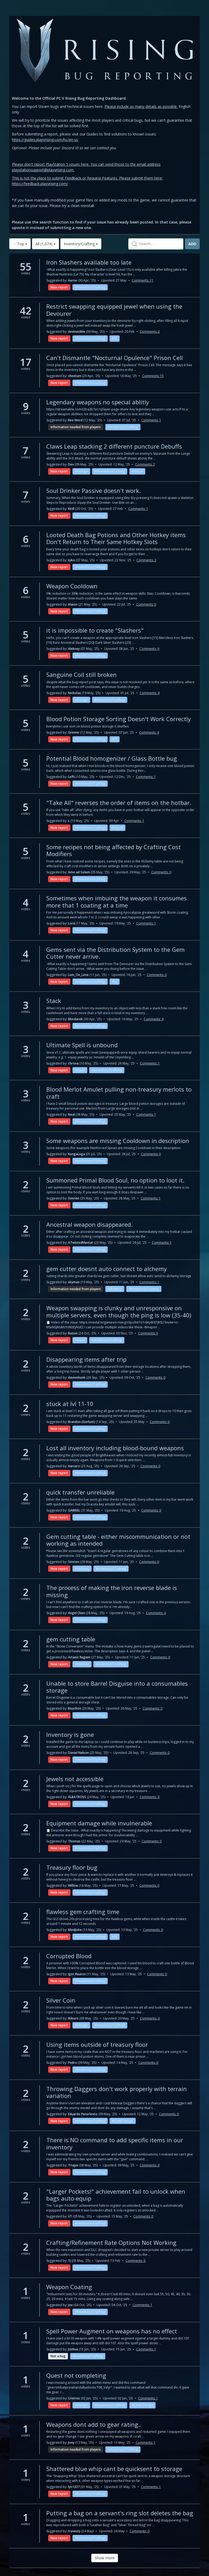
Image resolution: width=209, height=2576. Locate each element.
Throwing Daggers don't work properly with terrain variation (116, 2092)
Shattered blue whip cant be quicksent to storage (114, 2469)
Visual (138, 471)
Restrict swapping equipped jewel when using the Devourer (114, 309)
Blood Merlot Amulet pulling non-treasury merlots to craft (119, 1092)
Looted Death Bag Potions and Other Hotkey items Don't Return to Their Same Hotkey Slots (116, 538)
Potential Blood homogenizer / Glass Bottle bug (111, 758)
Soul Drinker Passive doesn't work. (93, 490)
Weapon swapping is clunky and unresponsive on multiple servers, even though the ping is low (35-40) (118, 1311)
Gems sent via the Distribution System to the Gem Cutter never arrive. (115, 952)
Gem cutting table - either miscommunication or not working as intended (118, 1539)
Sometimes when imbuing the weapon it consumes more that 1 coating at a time (116, 901)
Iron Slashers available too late (88, 262)
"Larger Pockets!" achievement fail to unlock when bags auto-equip (115, 2194)
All (45, 243)
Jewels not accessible (74, 1779)
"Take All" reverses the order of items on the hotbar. (118, 803)
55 (25, 267)
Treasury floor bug (71, 1867)
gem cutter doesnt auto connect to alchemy (106, 1269)
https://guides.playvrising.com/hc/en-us (45, 139)
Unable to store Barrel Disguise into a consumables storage (117, 1686)
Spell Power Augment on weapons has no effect (111, 2331)
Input (81, 1070)
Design (82, 471)
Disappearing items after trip (86, 1359)
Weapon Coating (69, 2287)
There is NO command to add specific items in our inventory (114, 2143)
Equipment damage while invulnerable (99, 1823)
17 (25, 363)
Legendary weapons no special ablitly (97, 402)
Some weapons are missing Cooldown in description (117, 1141)
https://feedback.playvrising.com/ (40, 183)
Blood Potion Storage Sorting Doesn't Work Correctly (118, 719)
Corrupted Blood (69, 1956)
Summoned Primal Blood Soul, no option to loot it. (115, 1180)
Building (116, 1289)
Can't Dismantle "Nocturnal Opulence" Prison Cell (114, 358)
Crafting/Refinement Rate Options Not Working (111, 2242)
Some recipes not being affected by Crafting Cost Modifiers (113, 850)
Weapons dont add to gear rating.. (93, 2424)
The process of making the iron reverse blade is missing (111, 1591)
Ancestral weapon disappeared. (89, 1224)
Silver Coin (60, 2000)
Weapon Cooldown (72, 586)
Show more (105, 2557)
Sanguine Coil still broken (81, 674)
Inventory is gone (70, 1734)
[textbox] (155, 243)
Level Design (123, 2121)
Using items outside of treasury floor (97, 2044)
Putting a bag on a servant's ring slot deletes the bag (119, 2513)
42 (25, 311)
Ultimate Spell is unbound (82, 1045)
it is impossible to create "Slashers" (95, 630)
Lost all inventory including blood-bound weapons (115, 1448)
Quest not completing (76, 2375)
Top (20, 243)
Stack (53, 1001)
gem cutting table (70, 1639)
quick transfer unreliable (80, 1492)
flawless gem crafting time (82, 1912)
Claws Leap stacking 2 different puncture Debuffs (114, 446)
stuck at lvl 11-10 (69, 1404)
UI (115, 338)
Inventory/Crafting (81, 243)
